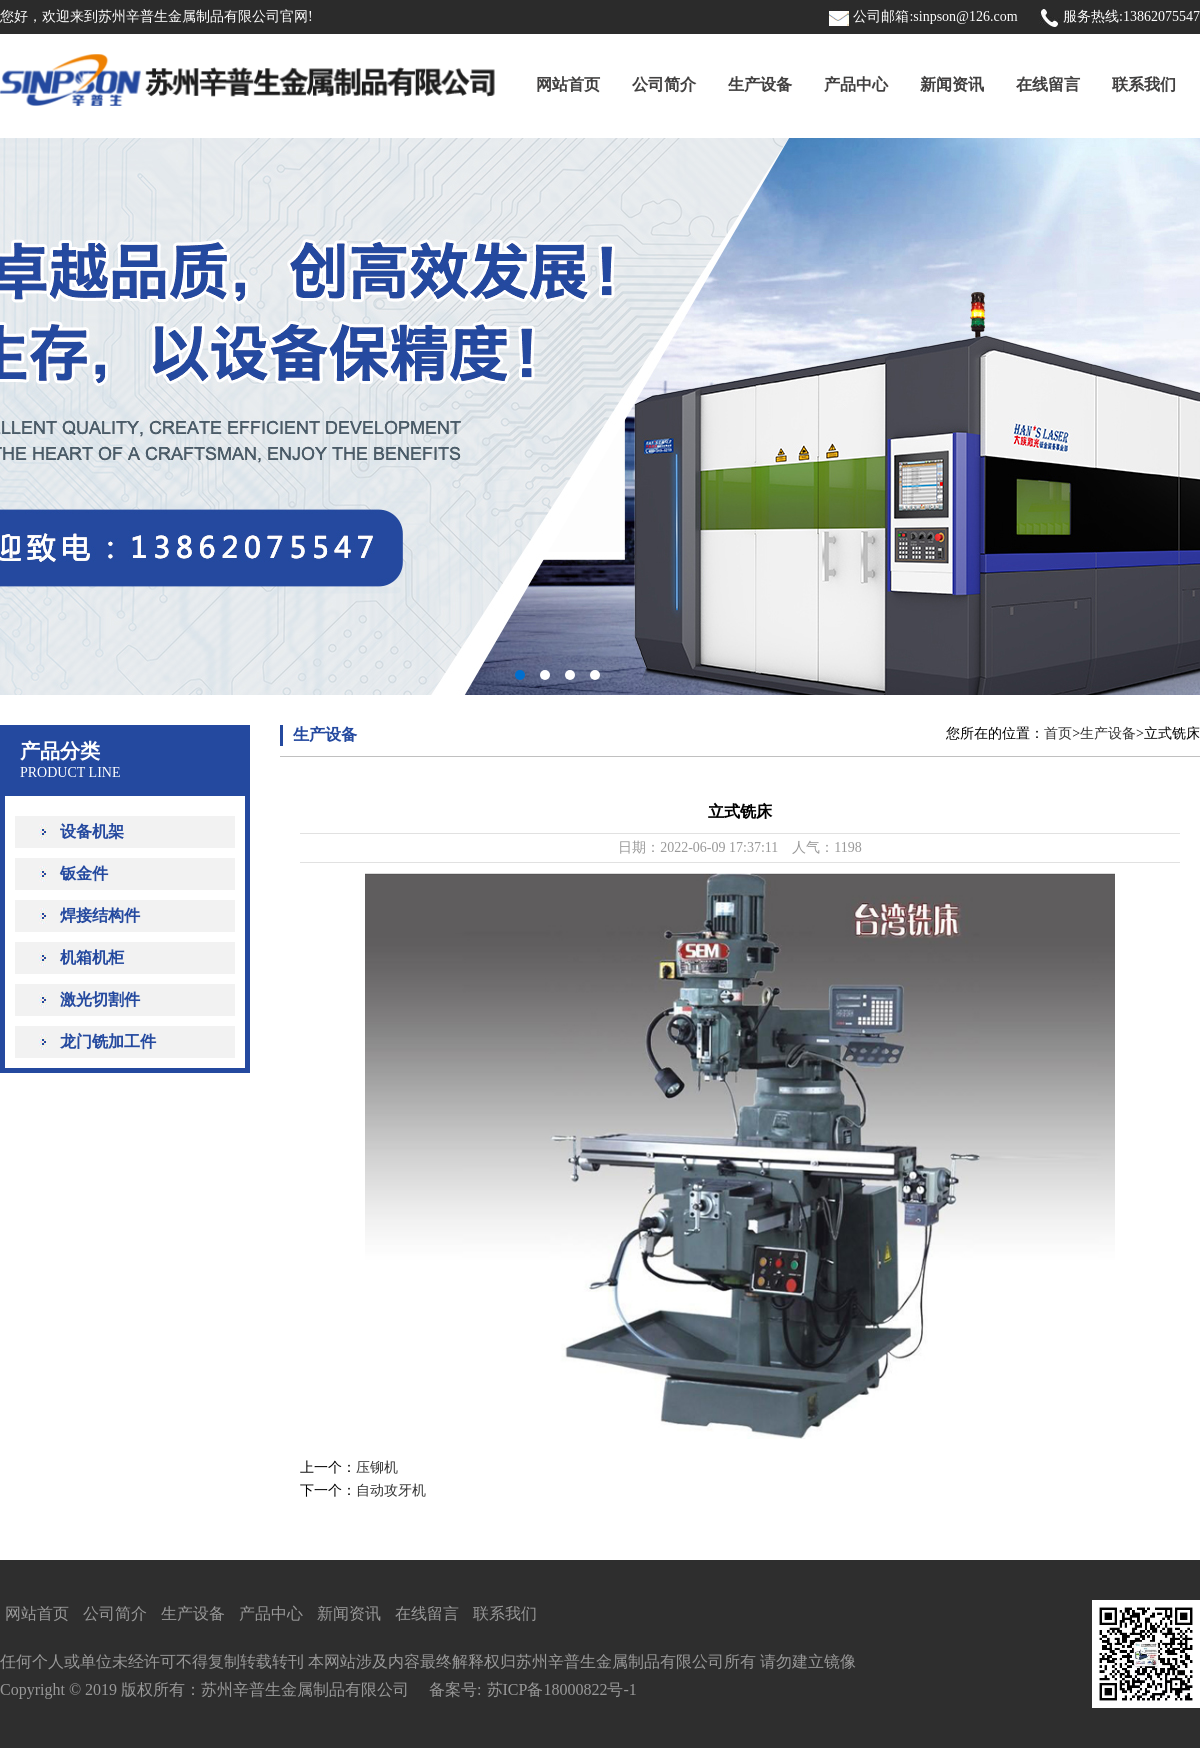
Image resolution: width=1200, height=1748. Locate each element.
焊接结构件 (100, 915)
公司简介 (664, 84)
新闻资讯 (952, 84)
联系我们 (1144, 84)
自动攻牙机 (391, 1490)
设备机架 (92, 831)
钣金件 (84, 873)
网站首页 (568, 84)
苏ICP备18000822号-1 (562, 1689)
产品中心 (856, 84)
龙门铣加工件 (108, 1041)
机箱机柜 (92, 957)
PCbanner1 (600, 416)
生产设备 (760, 84)
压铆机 (377, 1467)
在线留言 (1048, 84)
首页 (1058, 733)
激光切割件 (100, 999)
